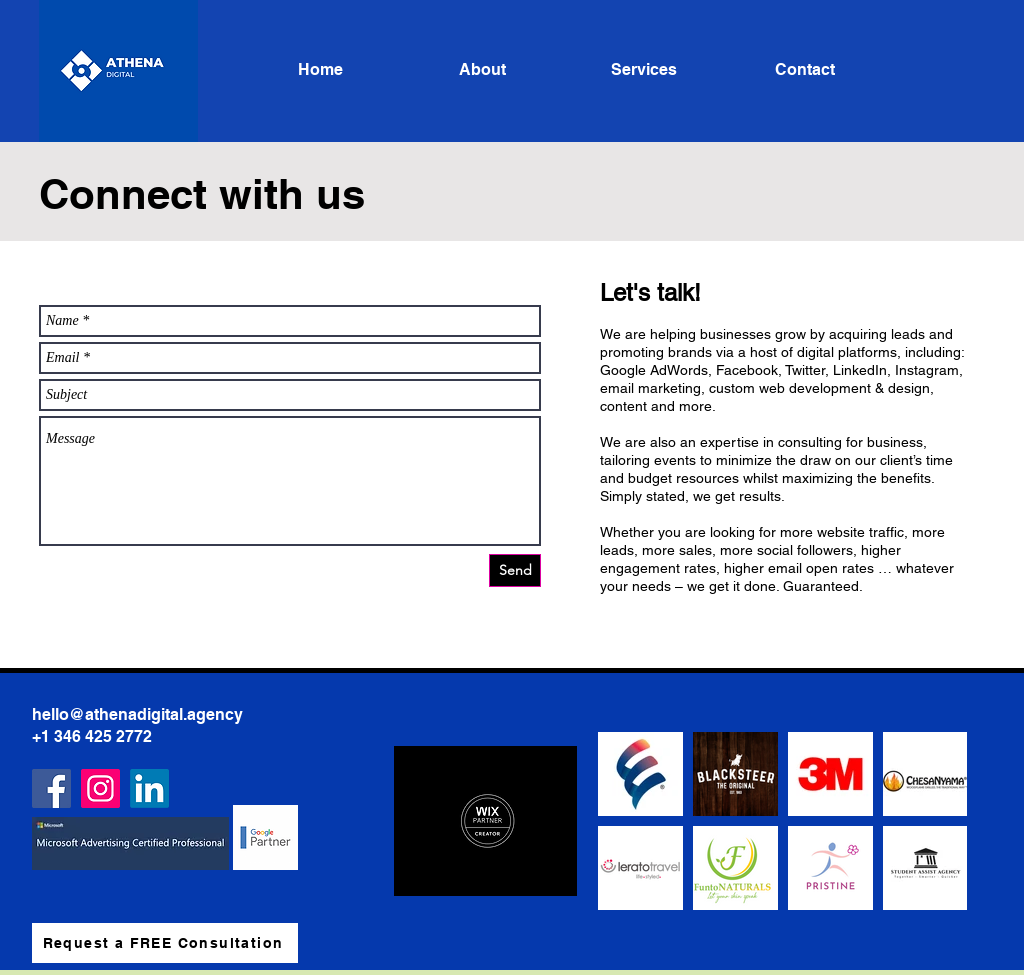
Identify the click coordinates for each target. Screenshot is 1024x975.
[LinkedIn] (149, 788)
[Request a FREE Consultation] (165, 943)
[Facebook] (51, 788)
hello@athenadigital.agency (137, 714)
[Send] (515, 570)
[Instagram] (100, 788)
